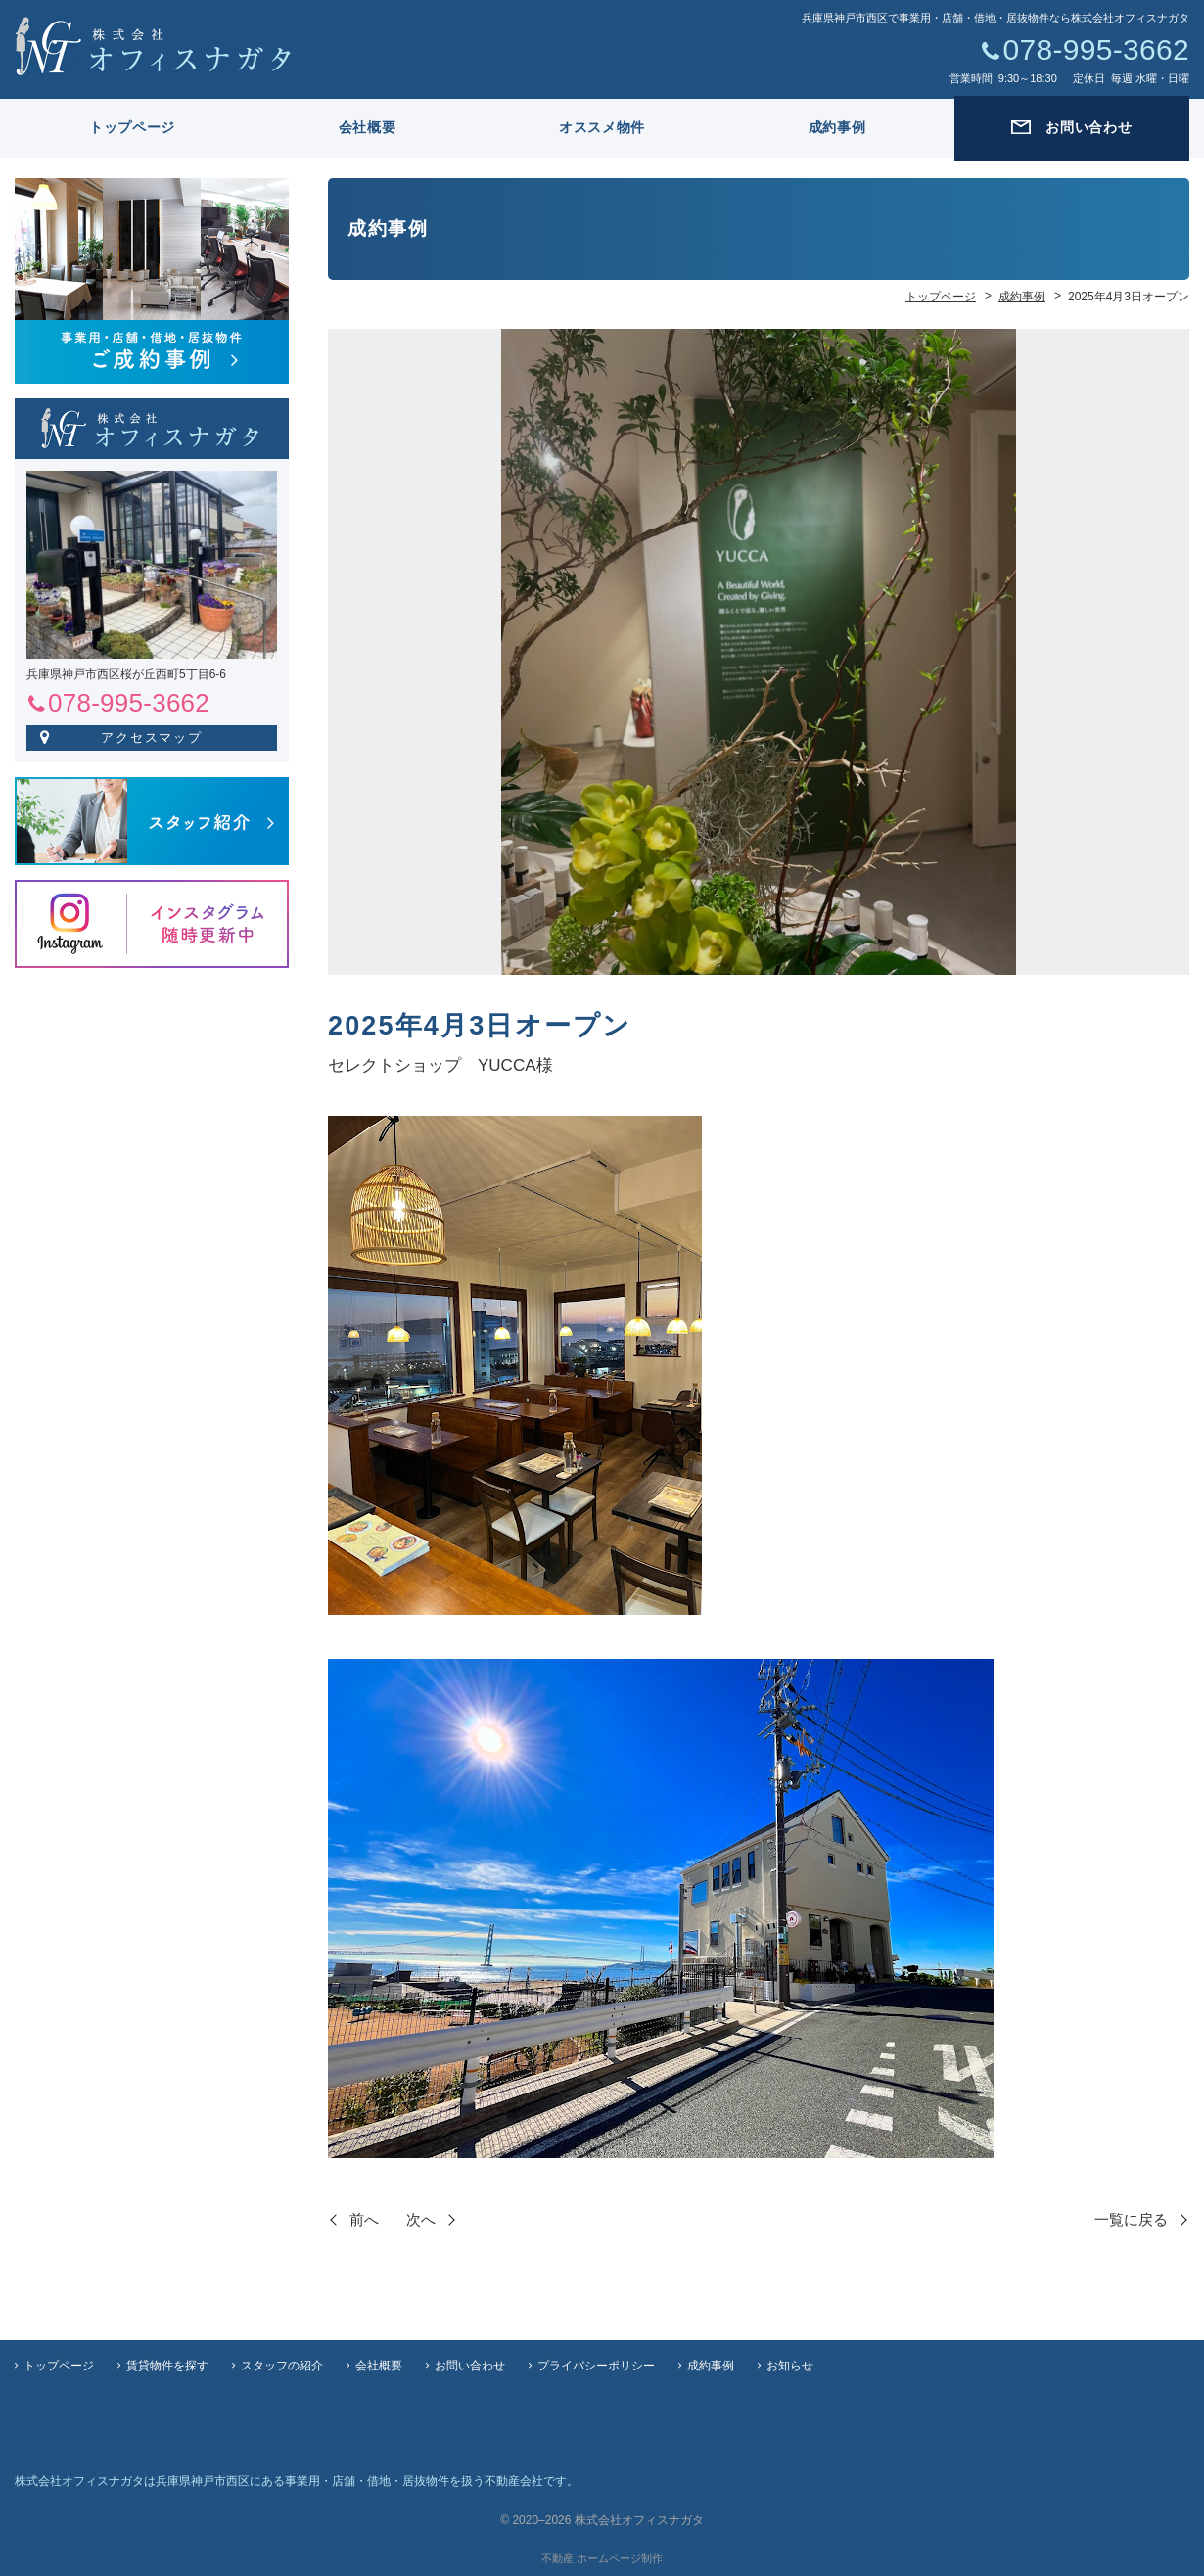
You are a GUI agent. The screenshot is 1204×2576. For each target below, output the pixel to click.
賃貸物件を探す (167, 2365)
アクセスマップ (152, 737)
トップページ (132, 127)
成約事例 (837, 127)
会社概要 (367, 127)
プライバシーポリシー (596, 2365)
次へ (421, 2219)
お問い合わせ (470, 2365)
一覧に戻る (1131, 2219)
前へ (364, 2219)
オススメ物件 (602, 127)
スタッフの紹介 (282, 2365)
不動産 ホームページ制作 (602, 2558)
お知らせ (789, 2365)
